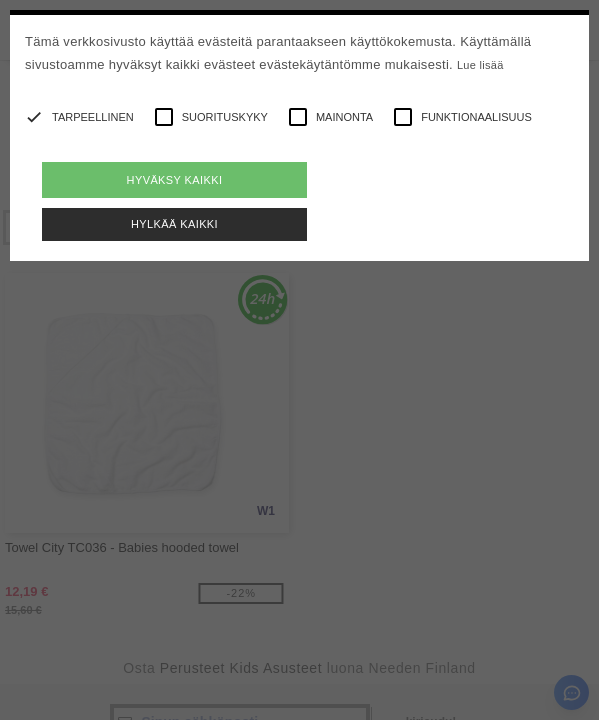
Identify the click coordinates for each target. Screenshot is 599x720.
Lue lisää (480, 65)
